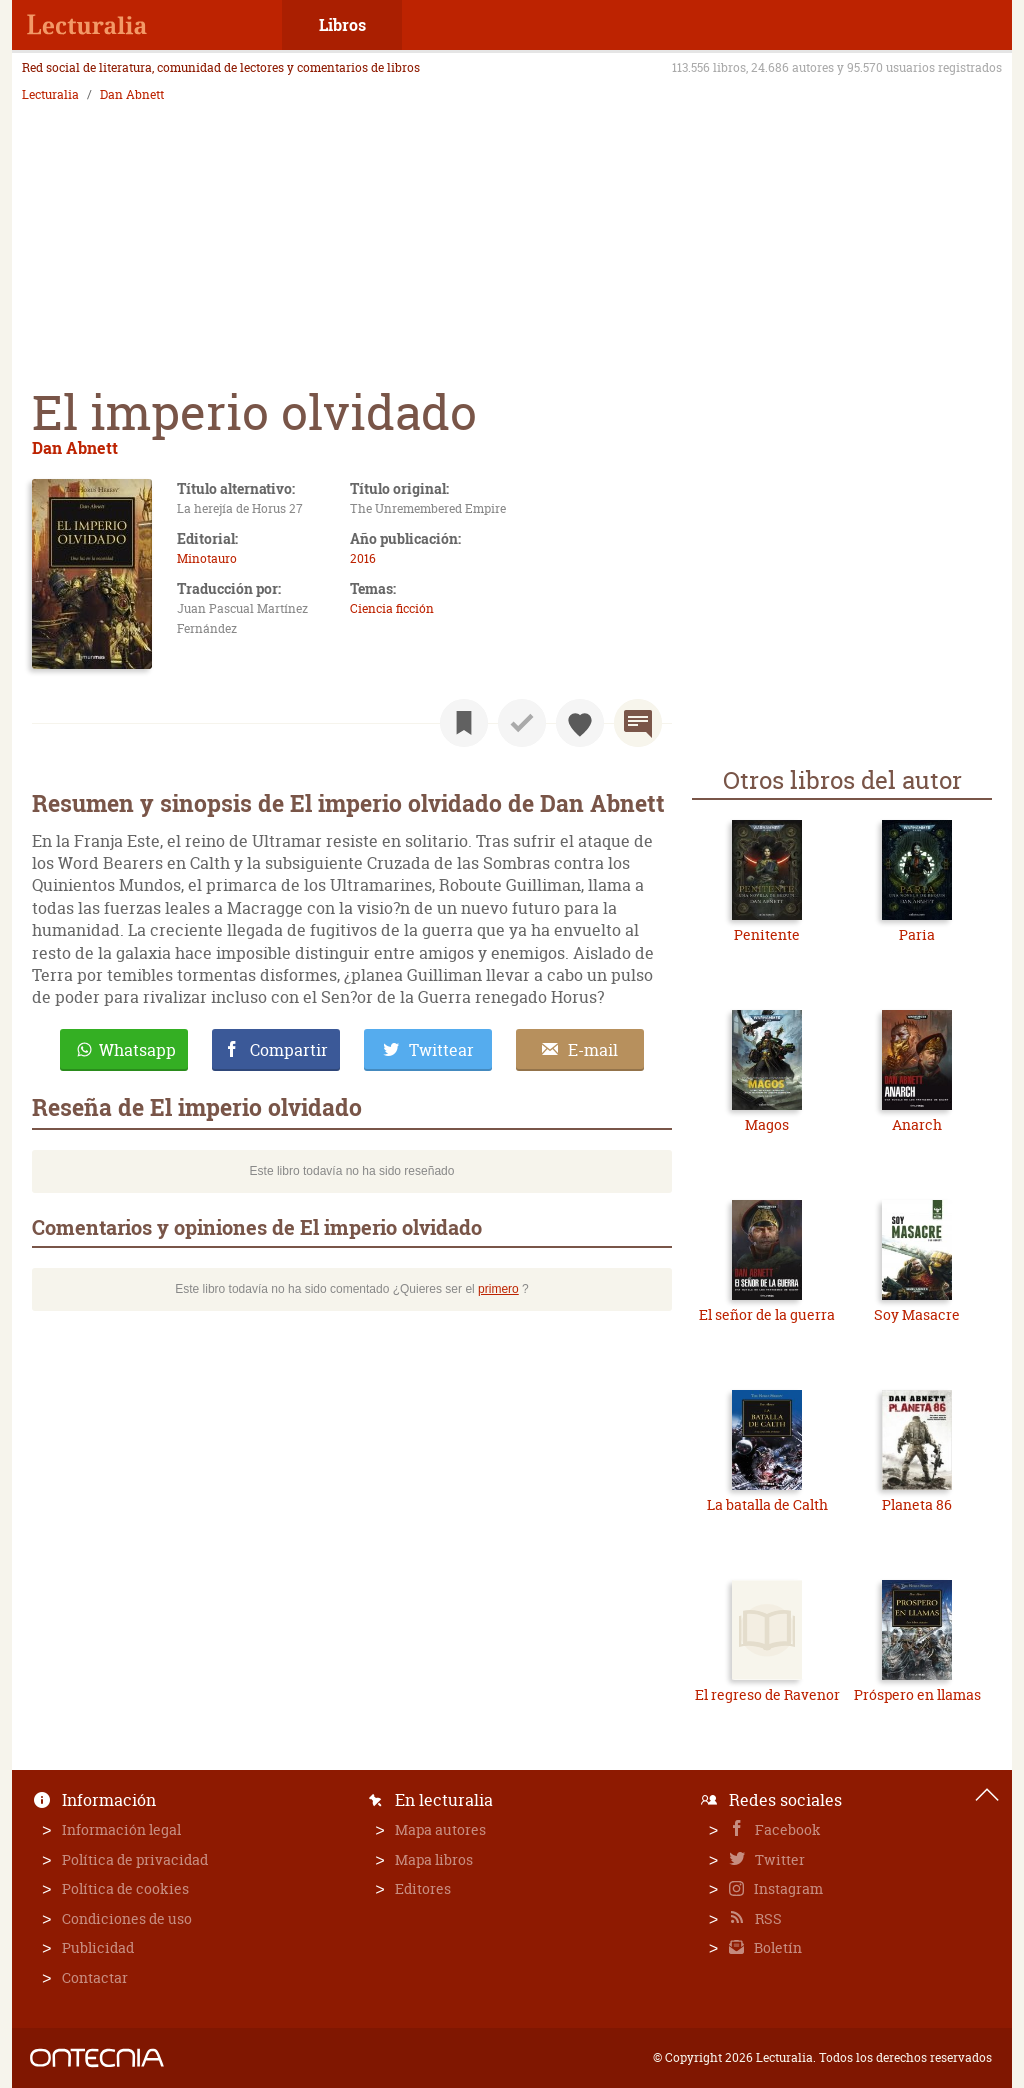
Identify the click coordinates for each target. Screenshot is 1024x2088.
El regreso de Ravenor (767, 1694)
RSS (767, 1918)
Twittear (441, 1050)
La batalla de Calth (767, 1504)
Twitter (778, 1859)
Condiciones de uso (127, 1918)
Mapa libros (434, 1859)
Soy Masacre (917, 1314)
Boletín (776, 1947)
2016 (363, 558)
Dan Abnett (132, 95)
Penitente (767, 934)
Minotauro (207, 558)
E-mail (593, 1050)
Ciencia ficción (392, 608)
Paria (917, 934)
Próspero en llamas (917, 1694)
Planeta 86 (917, 1504)
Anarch (917, 1124)
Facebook (786, 1829)
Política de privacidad (135, 1859)
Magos (767, 1124)
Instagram (787, 1888)
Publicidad (98, 1947)
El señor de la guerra (767, 1314)
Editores (423, 1888)
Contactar (95, 1977)
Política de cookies (125, 1888)
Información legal (121, 1829)
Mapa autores (440, 1829)
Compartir (289, 1050)
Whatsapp (137, 1050)
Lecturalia (50, 95)
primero (498, 1289)
